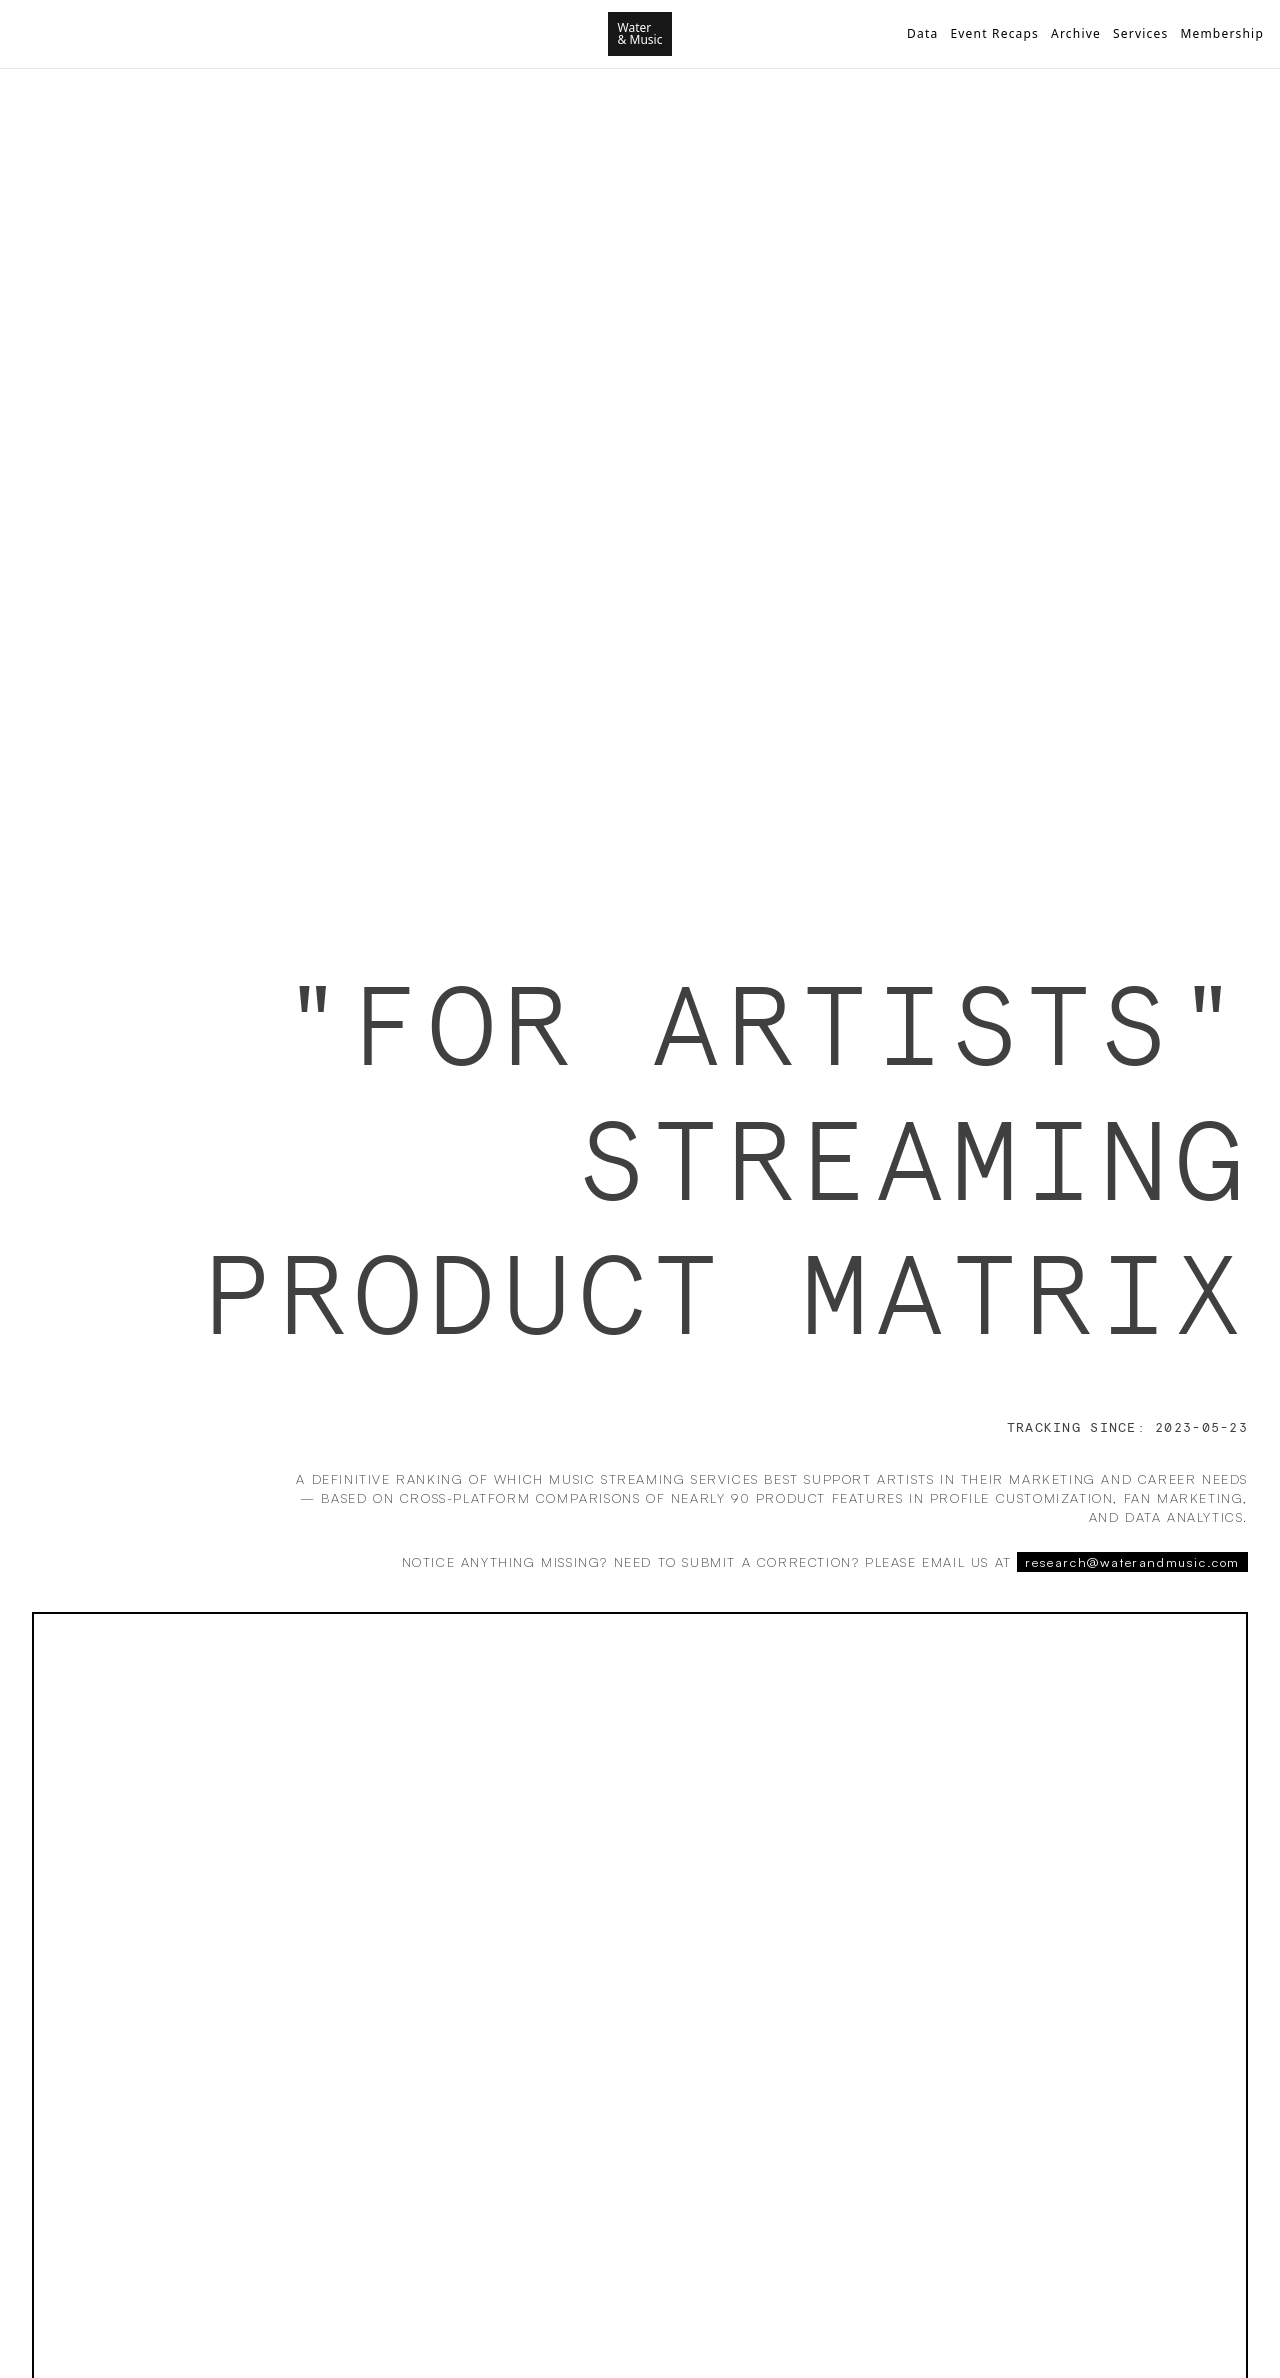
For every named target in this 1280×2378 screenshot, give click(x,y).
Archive (1076, 33)
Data (922, 33)
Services (1140, 33)
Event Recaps (994, 33)
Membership (1222, 33)
